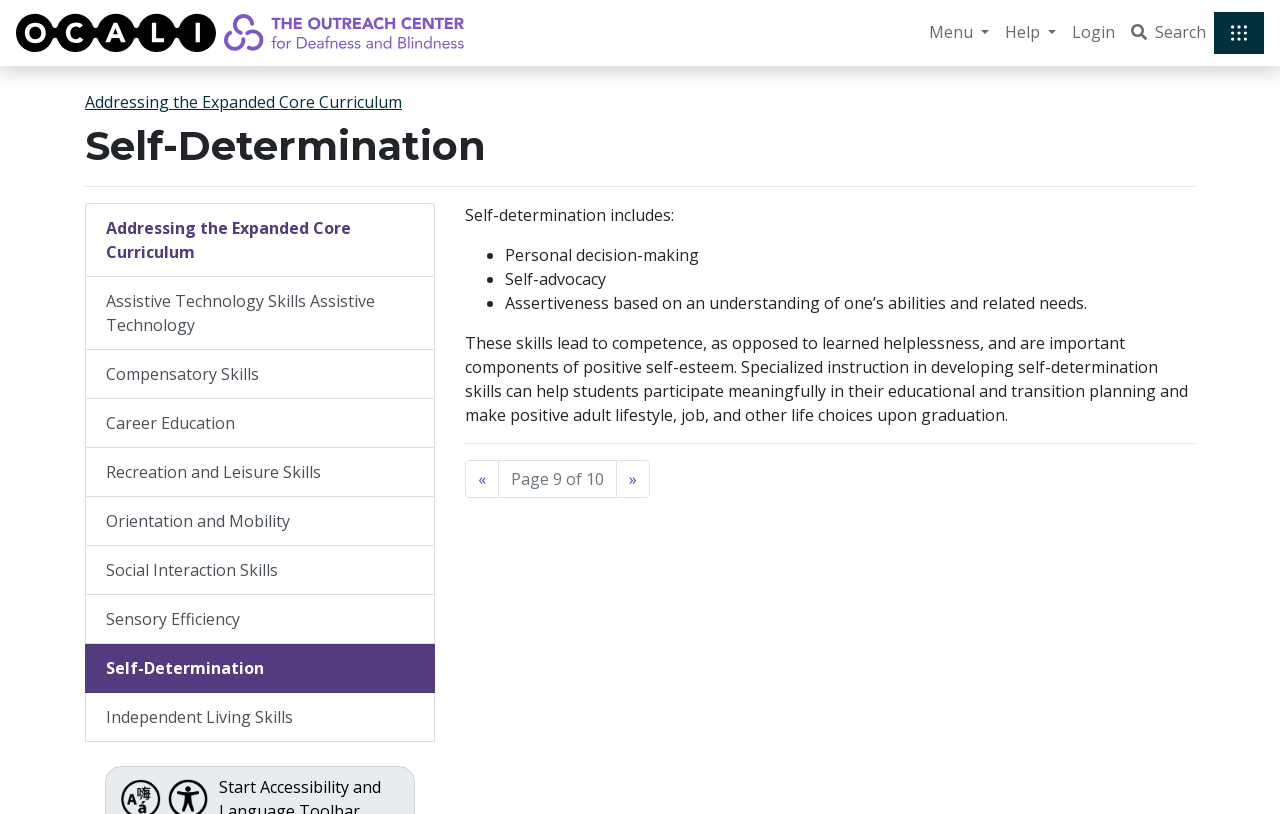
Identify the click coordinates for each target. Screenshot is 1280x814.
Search (1168, 32)
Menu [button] (953, 32)
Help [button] (1024, 32)
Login (1093, 32)
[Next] (633, 479)
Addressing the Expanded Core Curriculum (243, 102)
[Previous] (482, 479)
